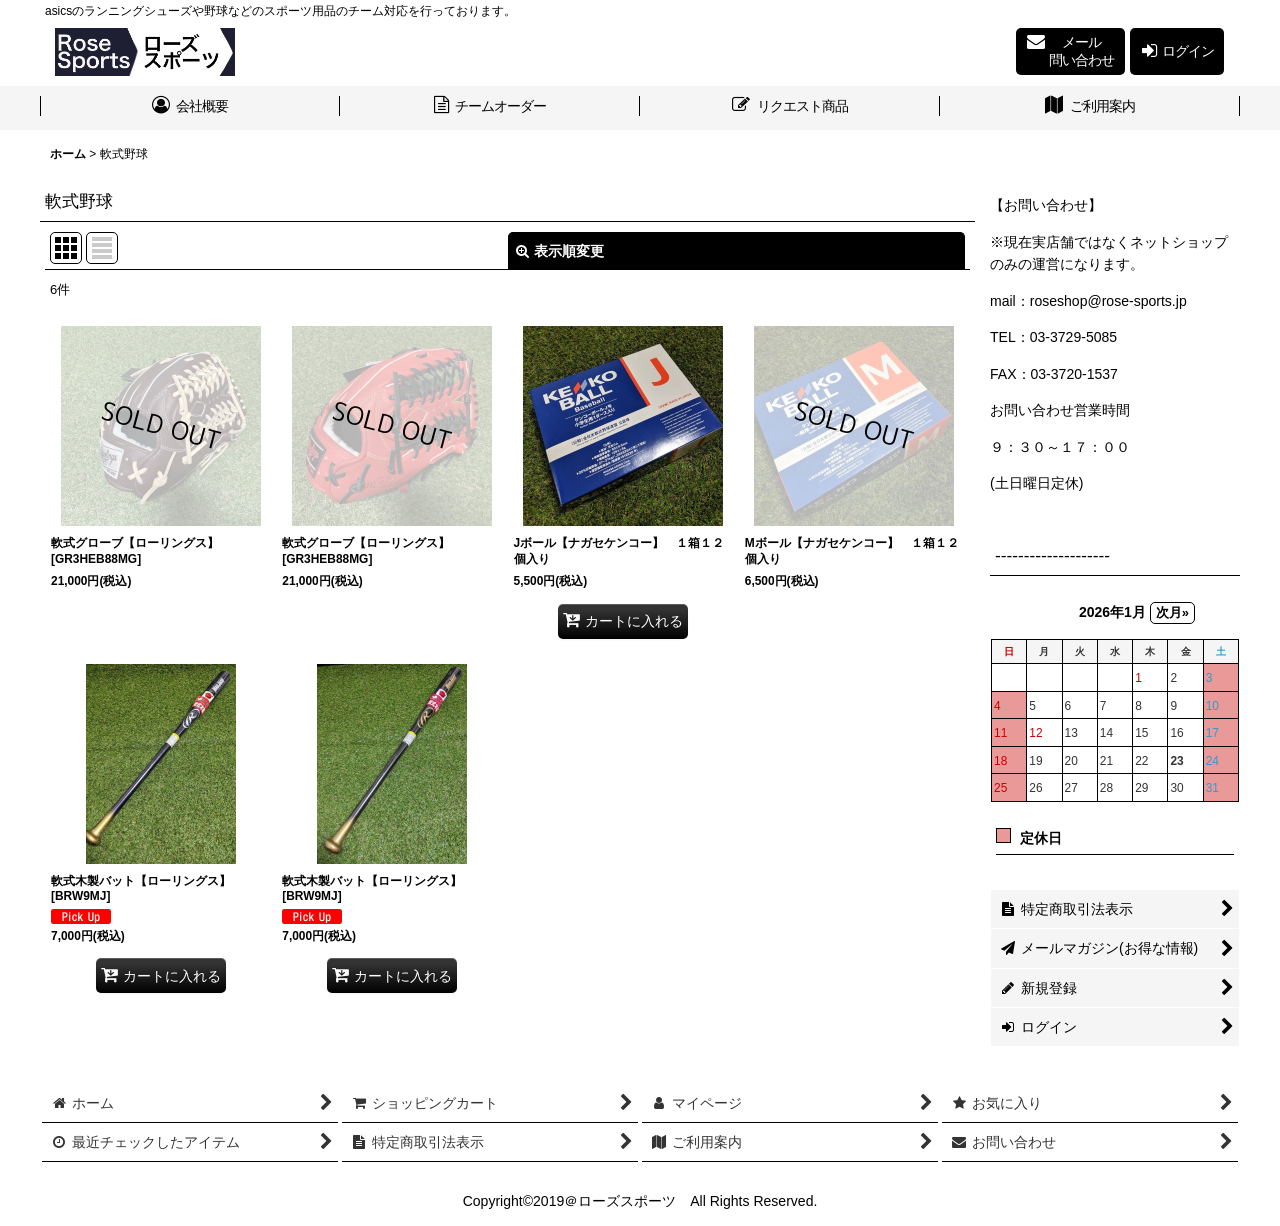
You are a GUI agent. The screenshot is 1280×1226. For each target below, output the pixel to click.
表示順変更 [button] (560, 251)
